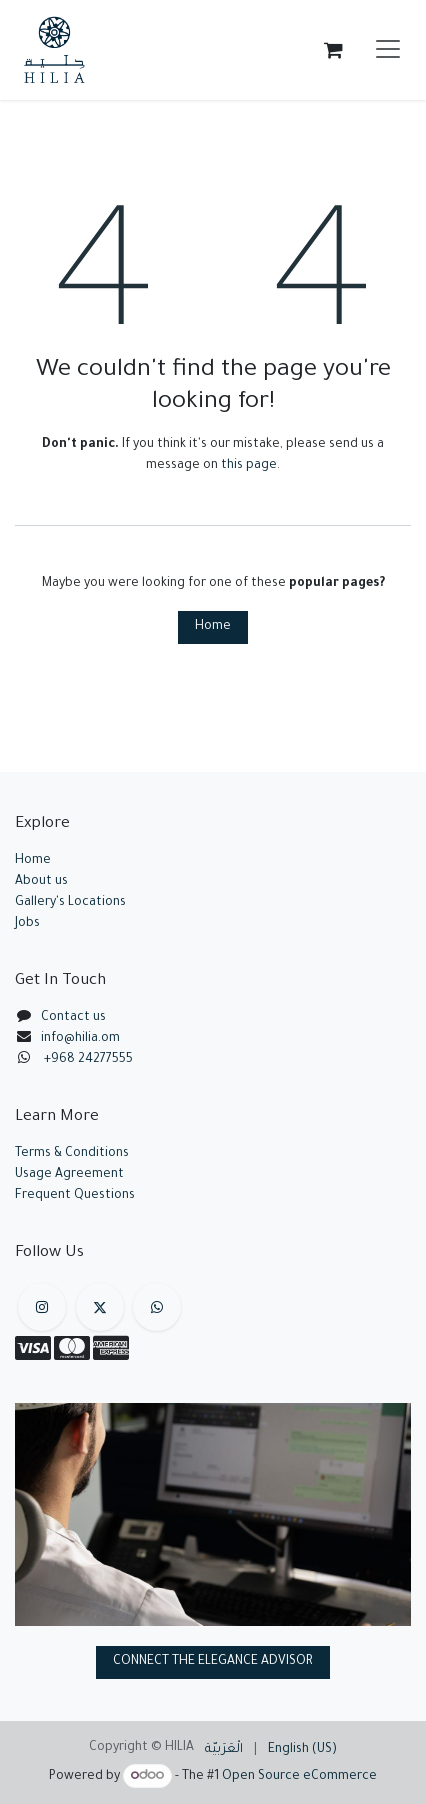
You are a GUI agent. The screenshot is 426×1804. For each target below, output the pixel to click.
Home (213, 627)
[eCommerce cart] (333, 50)
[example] (157, 1307)
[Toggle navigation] (388, 50)
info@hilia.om (80, 1039)
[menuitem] (224, 1750)
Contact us (73, 1018)
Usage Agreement (69, 1175)
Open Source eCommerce (299, 1777)
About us (41, 882)
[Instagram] (42, 1307)
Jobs (27, 924)
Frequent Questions (76, 1196)
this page (249, 466)
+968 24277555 (88, 1060)
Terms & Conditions (72, 1154)
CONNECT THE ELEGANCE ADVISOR (213, 1662)
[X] (100, 1307)
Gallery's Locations (70, 903)
